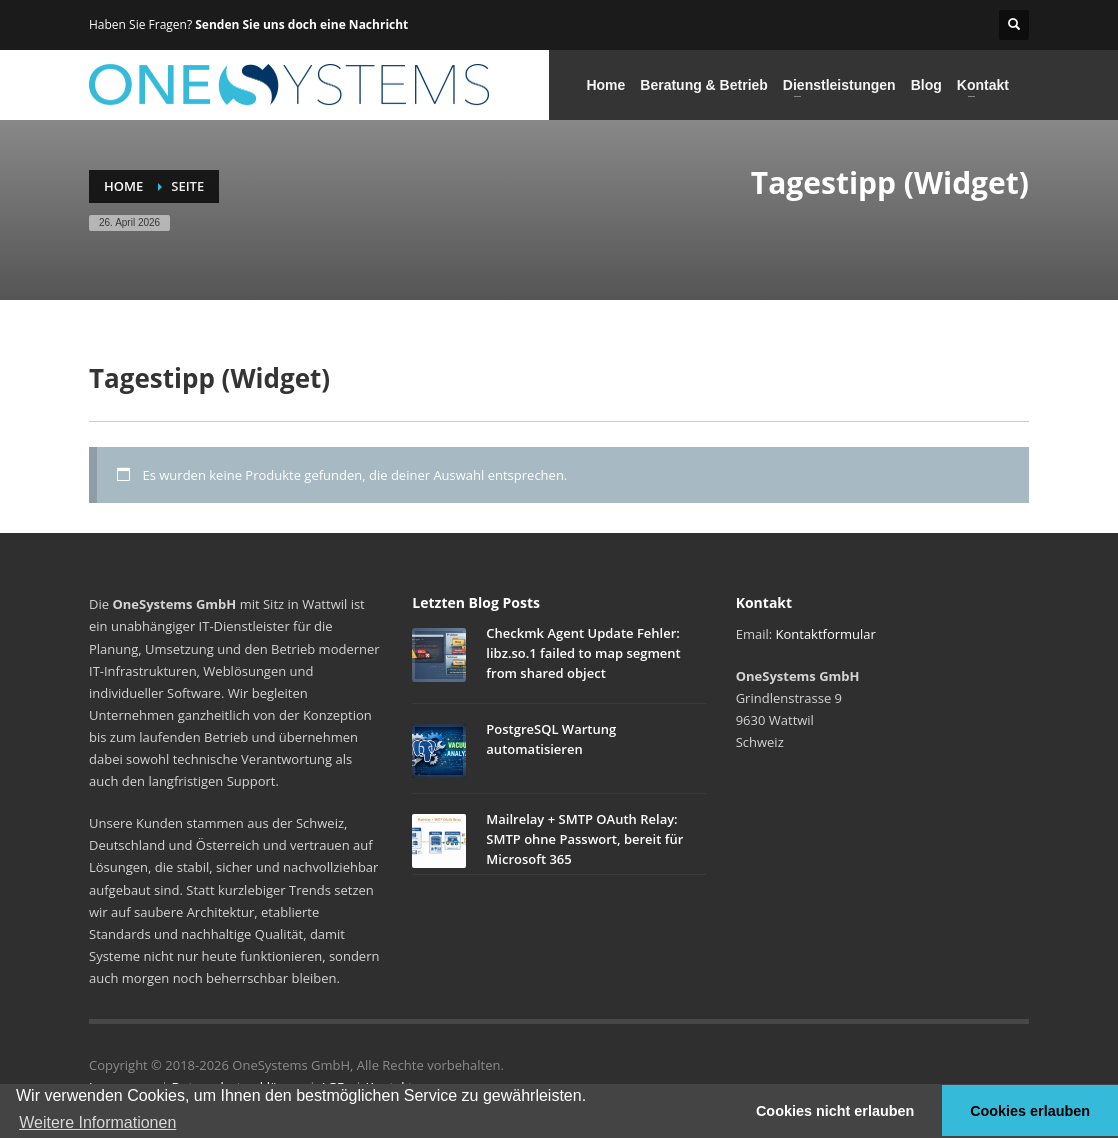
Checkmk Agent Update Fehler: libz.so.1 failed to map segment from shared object (583, 653)
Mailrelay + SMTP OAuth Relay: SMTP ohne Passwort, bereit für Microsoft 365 (584, 839)
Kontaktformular (826, 634)
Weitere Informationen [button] (97, 1122)
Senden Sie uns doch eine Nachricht (301, 24)
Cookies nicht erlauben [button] (835, 1111)
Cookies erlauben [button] (1030, 1111)
